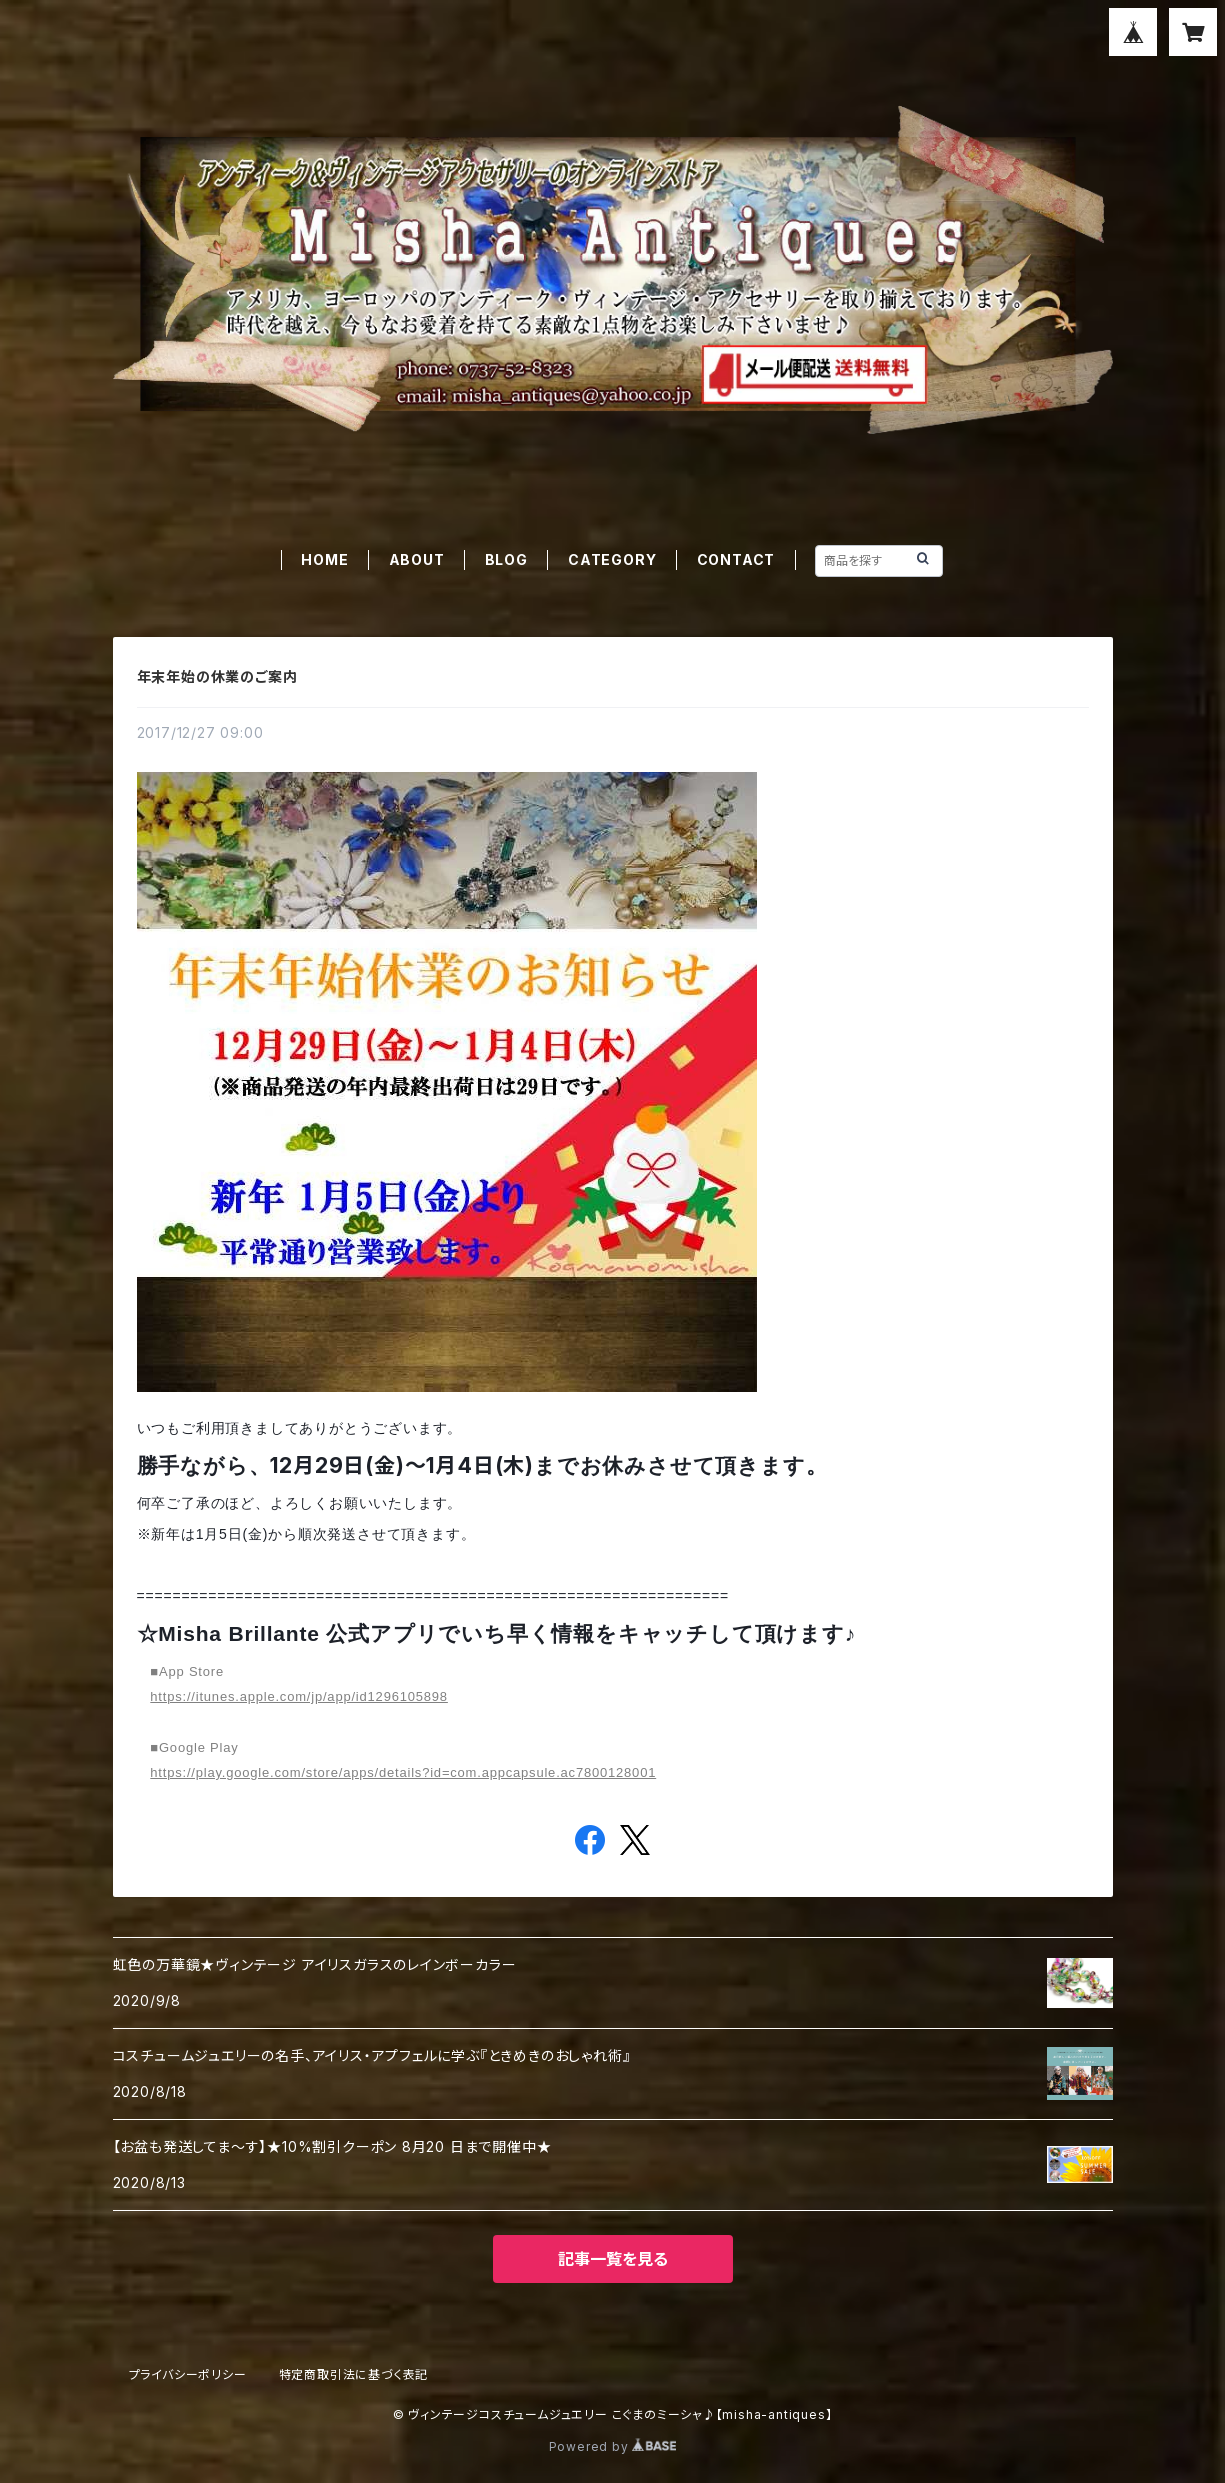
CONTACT (736, 559)
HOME (324, 559)
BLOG (506, 559)
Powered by (613, 2446)
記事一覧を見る (613, 2259)
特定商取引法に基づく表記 (354, 2374)
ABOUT (417, 559)
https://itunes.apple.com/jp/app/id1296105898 (299, 1696)
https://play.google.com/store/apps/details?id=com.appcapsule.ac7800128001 (403, 1772)
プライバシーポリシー (188, 2374)
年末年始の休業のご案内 (217, 676)
